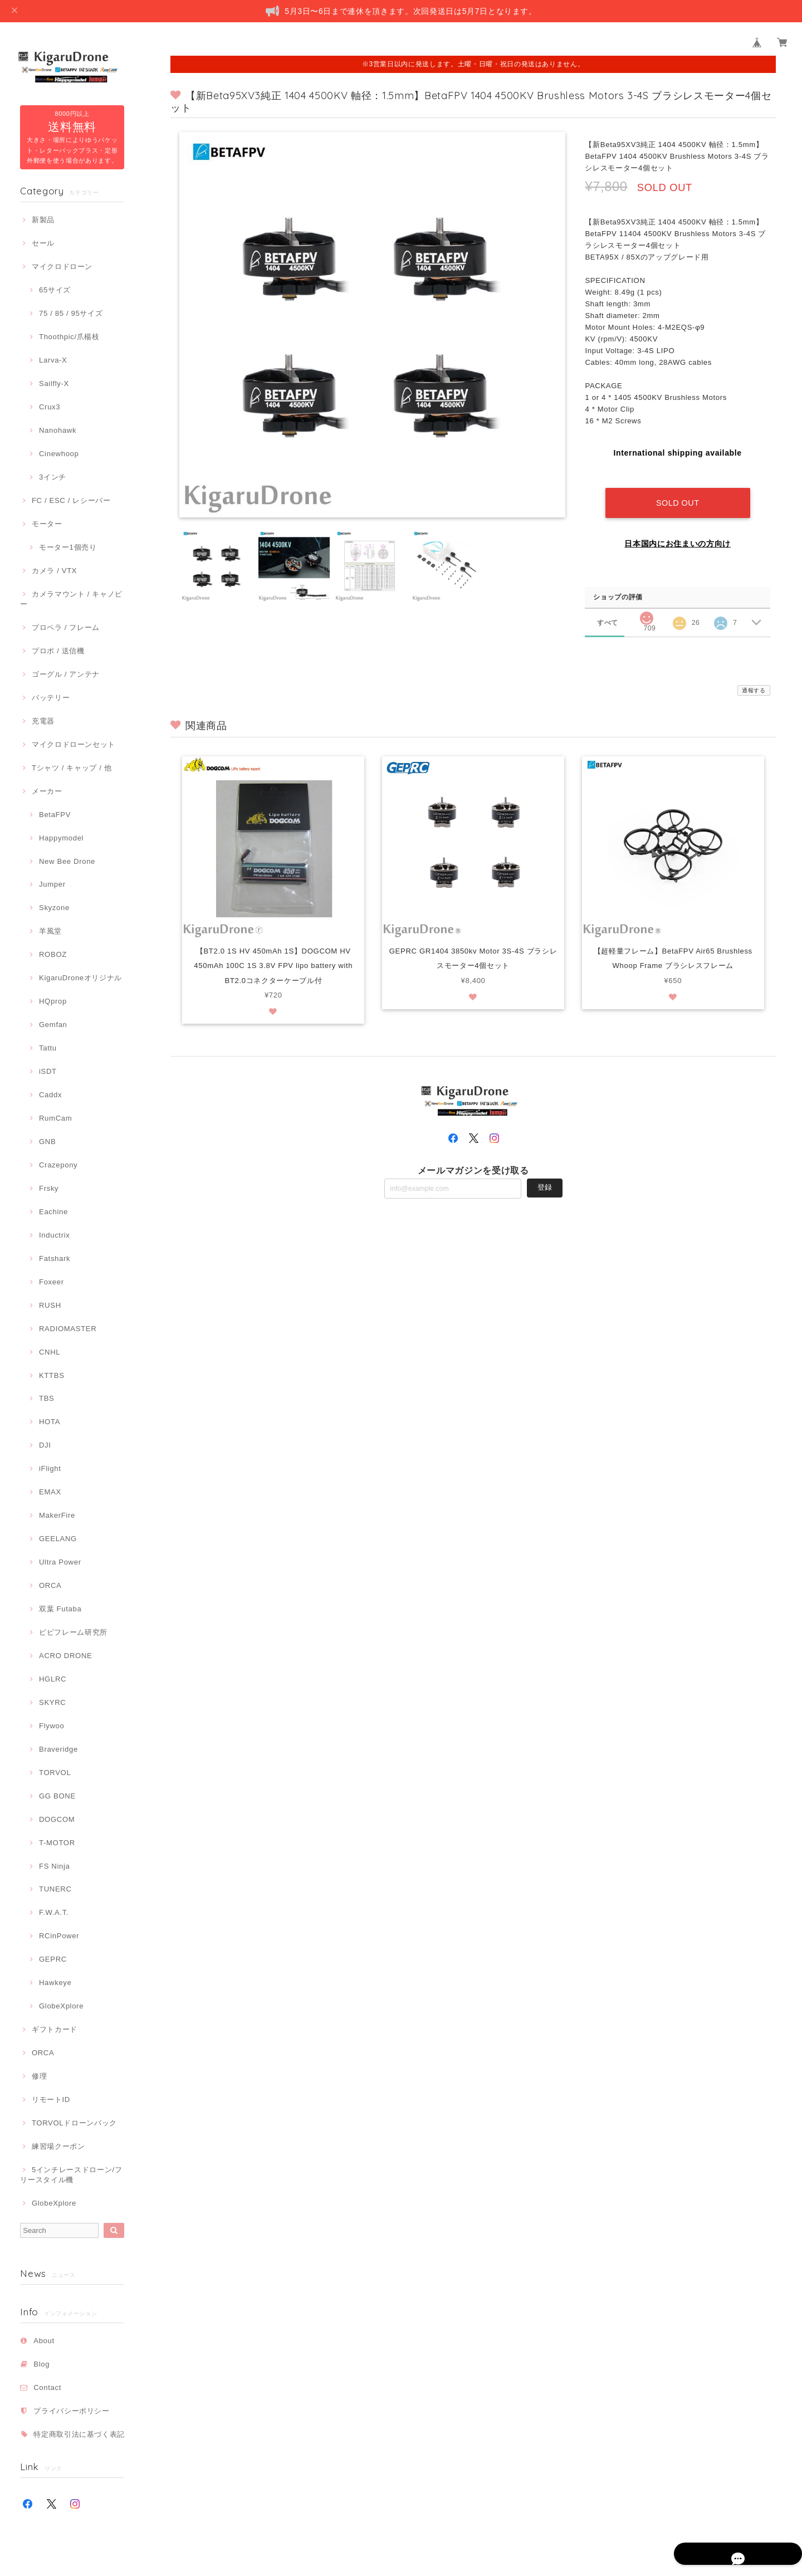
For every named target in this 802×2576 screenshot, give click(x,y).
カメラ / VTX (54, 570)
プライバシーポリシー (71, 2411)
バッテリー (51, 697)
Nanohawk (57, 430)
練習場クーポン (58, 2146)
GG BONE (57, 1796)
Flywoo (51, 1726)
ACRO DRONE (65, 1655)
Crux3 (49, 407)
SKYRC (52, 1702)
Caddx (50, 1095)
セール (43, 243)
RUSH (50, 1305)
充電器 (43, 721)
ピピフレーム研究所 (73, 1632)
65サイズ (55, 290)
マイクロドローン (62, 266)
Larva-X (53, 360)
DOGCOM (57, 1819)
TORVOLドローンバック (74, 2123)
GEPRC (53, 1959)
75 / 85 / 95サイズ (70, 313)
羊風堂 (50, 931)
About (44, 2341)
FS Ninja (54, 1866)
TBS (46, 1398)
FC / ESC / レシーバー (71, 500)
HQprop (53, 1001)
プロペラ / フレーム (66, 627)
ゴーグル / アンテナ (66, 674)
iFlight (50, 1468)
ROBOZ (53, 954)
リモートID (51, 2099)
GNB (47, 1141)
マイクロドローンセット (73, 744)
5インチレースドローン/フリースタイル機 (71, 2175)
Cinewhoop (59, 453)
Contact (47, 2387)
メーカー (47, 791)
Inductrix (54, 1235)
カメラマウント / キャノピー (71, 599)
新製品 (43, 220)
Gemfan (53, 1024)
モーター (47, 524)
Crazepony (58, 1165)
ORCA (50, 1585)
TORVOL (55, 1772)
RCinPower (59, 1936)
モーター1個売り (68, 547)
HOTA (49, 1421)
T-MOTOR (57, 1843)
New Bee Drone (67, 861)
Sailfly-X (54, 383)
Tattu (48, 1048)
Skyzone (54, 907)
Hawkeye (55, 1982)
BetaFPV (55, 814)
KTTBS (52, 1375)
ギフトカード (54, 2029)
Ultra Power (60, 1562)
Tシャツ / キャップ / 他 (72, 768)
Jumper (52, 884)
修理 (39, 2076)
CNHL (49, 1352)
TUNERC (55, 1889)
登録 (544, 1176)
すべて (607, 610)
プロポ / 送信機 (58, 651)
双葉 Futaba (60, 1609)
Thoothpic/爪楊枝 (69, 337)
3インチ (52, 477)
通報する (754, 679)
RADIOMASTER (67, 1328)
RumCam (55, 1118)
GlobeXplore (61, 2006)
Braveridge (58, 1749)
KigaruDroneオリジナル (80, 978)
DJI (45, 1445)
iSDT (48, 1071)
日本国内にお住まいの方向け (677, 531)
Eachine (53, 1212)
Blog (41, 2364)
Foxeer (51, 1282)
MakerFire (57, 1515)
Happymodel (61, 838)
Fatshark (54, 1258)
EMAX (50, 1492)
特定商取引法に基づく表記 (79, 2434)
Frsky (48, 1188)
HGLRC (52, 1679)
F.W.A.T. (54, 1912)
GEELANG (58, 1538)
